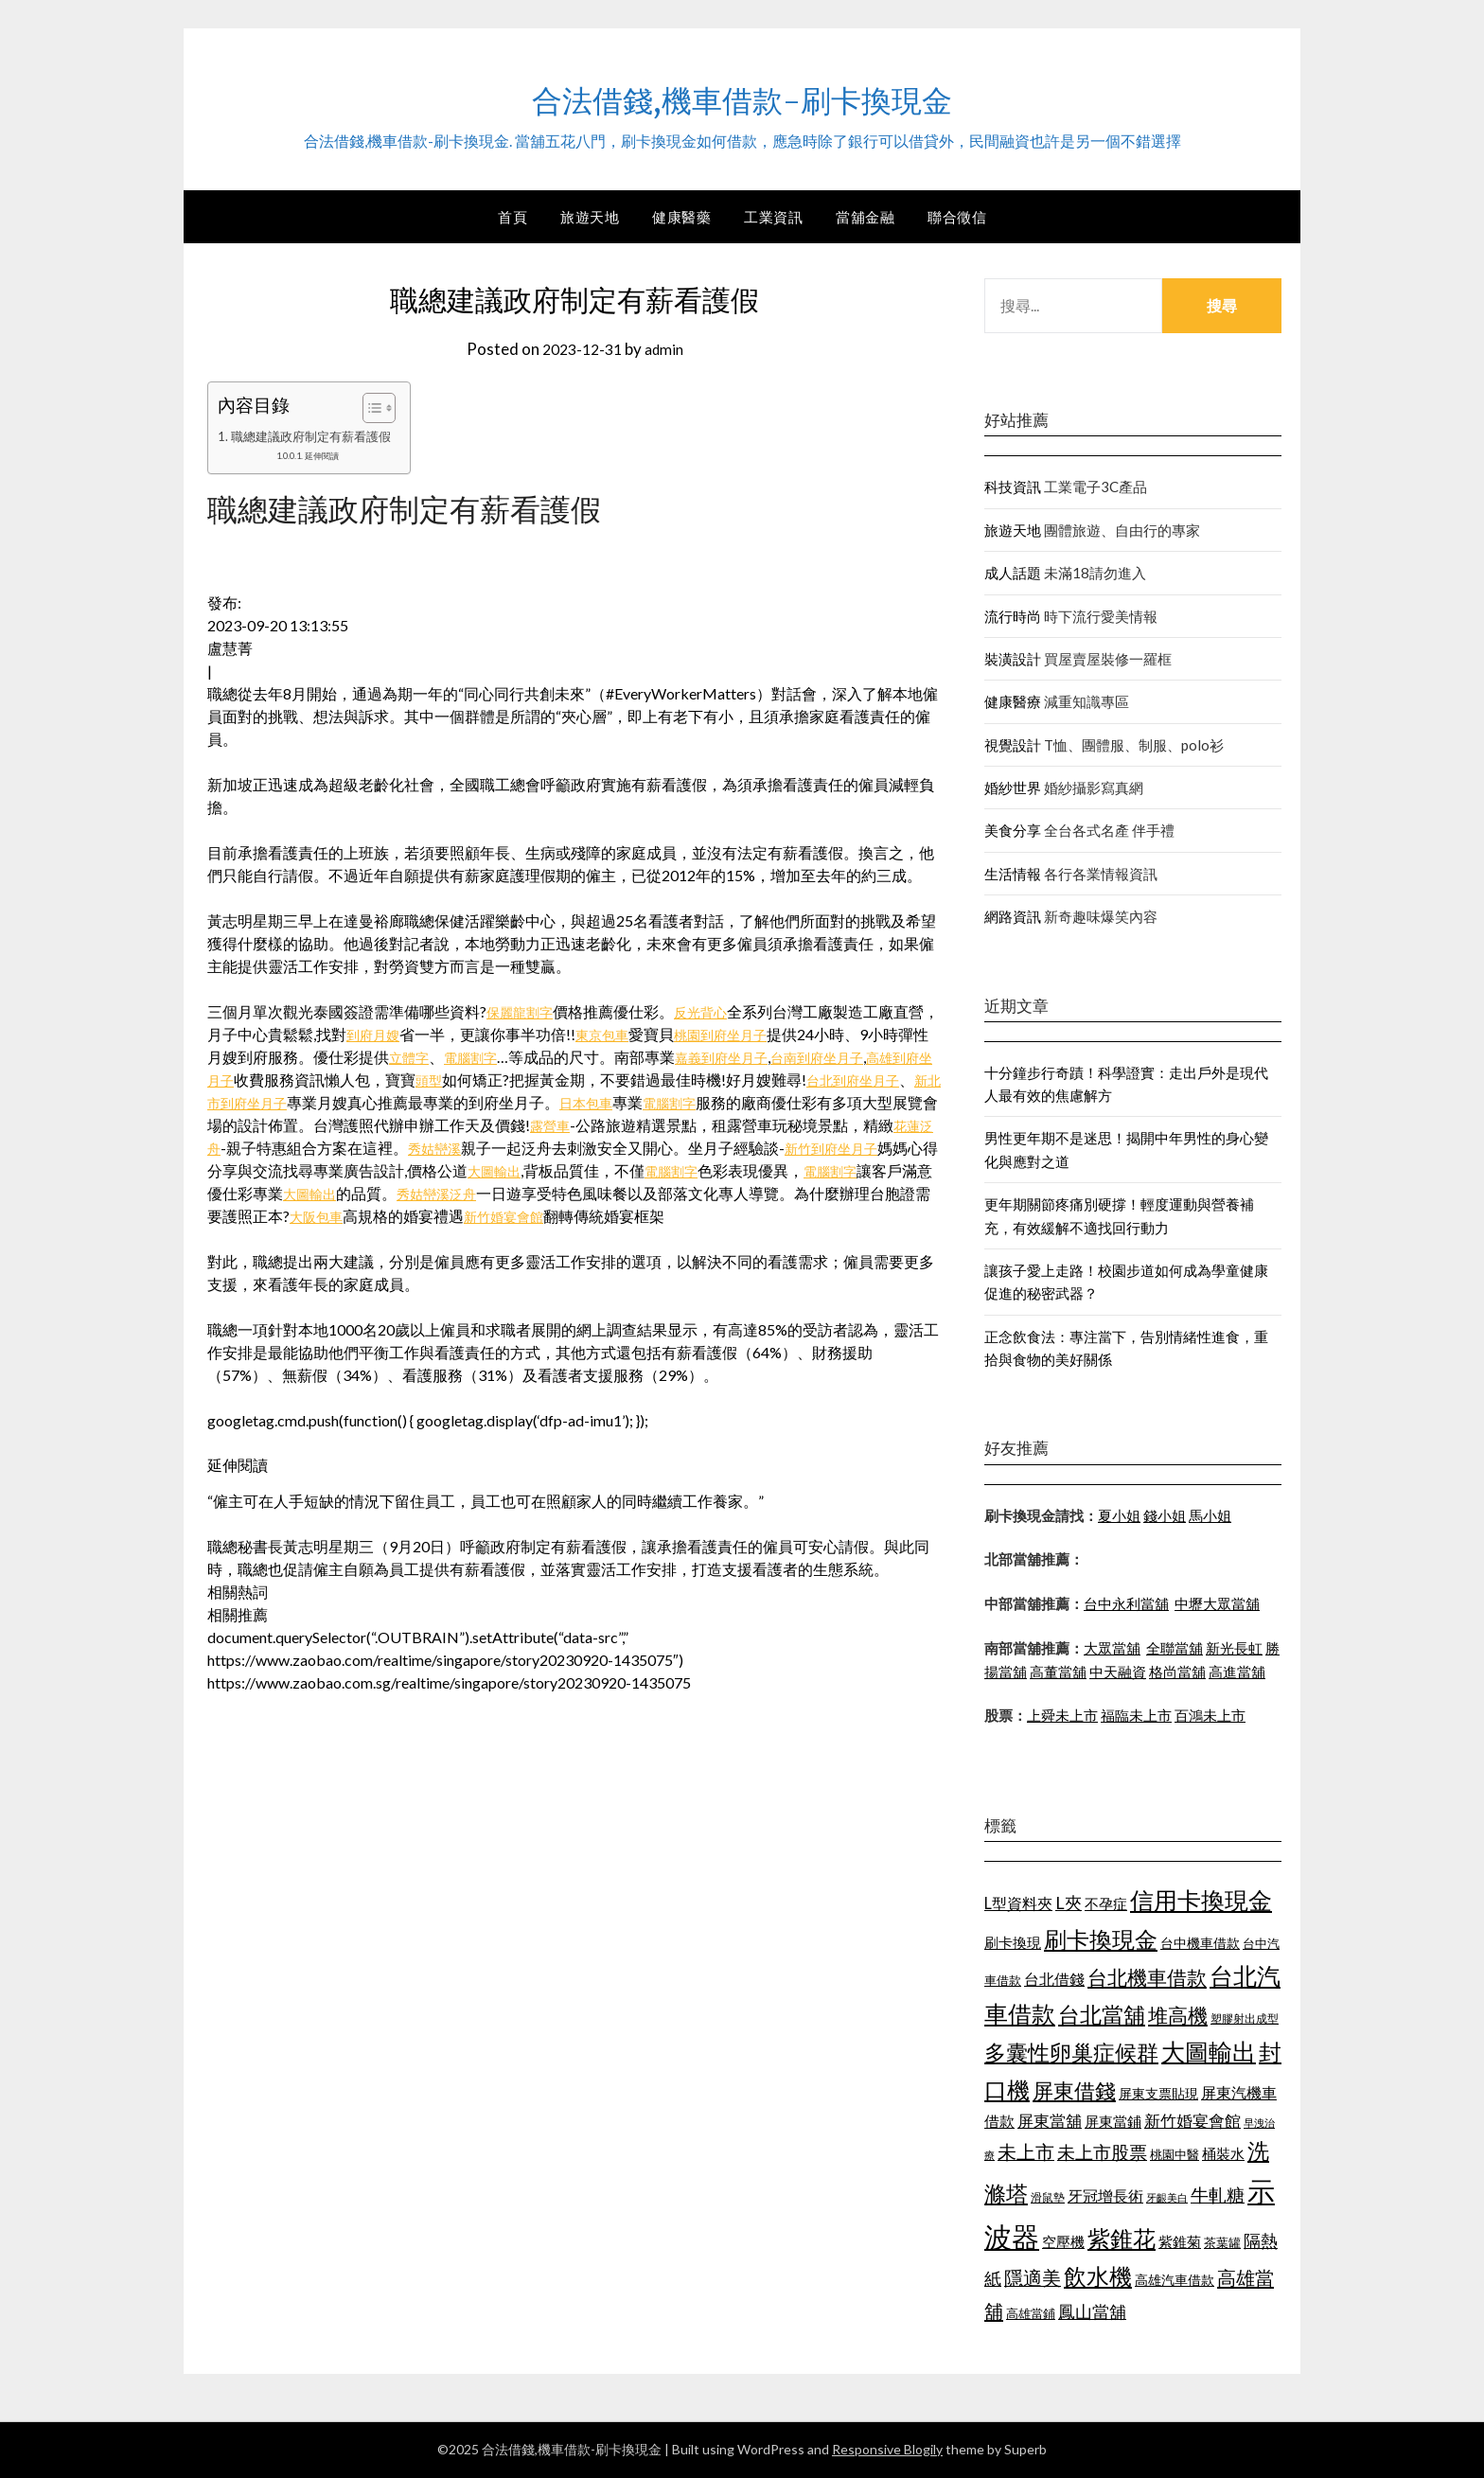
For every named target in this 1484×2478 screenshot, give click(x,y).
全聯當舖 (1174, 1647)
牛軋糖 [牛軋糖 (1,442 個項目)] (1218, 2194)
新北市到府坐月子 (358, 1102)
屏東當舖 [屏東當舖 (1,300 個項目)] (1049, 2121)
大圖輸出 (685, 1170)
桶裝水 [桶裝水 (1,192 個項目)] (1223, 2153)
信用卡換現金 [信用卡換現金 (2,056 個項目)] (1201, 1899)
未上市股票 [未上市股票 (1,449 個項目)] (1102, 2152)
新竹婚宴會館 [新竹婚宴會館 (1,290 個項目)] (1192, 2121)
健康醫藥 (681, 216)
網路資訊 (1012, 916)
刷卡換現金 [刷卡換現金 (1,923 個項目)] (1100, 1939)
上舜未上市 (1062, 1715)
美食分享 (1012, 830)
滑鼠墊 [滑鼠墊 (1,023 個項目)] (1048, 2197)
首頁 (512, 216)
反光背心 (713, 1011)
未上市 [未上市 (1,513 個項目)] (1026, 2151)
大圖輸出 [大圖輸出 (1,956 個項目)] (1208, 2051)
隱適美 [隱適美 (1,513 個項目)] (1032, 2277)
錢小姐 (1164, 1515)
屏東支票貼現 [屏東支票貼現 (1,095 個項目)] (1158, 2093)
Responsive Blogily (887, 2449)
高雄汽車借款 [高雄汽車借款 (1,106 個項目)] (1174, 2280)
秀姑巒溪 (606, 1148)
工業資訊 (773, 216)
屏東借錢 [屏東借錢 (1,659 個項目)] (1074, 2091)
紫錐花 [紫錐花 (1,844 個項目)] (1121, 2238)
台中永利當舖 (1126, 1603)
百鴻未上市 (1210, 1715)
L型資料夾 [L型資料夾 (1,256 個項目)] (1018, 1903)
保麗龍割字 (524, 1011)
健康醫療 (1012, 701)
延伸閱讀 (329, 455)
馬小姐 (1210, 1515)
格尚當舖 (1177, 1671)
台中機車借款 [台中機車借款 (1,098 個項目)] (1200, 1943)
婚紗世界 (1012, 787)
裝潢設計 (1012, 658)
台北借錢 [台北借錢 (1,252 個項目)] (1054, 1979)
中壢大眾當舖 (1217, 1603)
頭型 (528, 1080)
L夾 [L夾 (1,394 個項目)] (1068, 1902)
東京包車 (643, 1034)
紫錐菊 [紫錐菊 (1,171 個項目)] (1179, 2241)
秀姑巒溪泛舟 (661, 1193)
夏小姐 (1119, 1515)
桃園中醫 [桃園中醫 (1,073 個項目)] (1174, 2154)
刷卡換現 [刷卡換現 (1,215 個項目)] (1012, 1942)
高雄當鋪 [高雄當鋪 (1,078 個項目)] (1030, 2313)
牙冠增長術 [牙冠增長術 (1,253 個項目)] (1105, 2195)
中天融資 (1117, 1671)
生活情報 (1012, 873)
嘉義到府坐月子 (786, 1057)
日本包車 (722, 1102)
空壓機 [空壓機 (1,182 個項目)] (1063, 2241)
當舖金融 (865, 216)
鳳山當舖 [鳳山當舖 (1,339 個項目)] (1092, 2312)
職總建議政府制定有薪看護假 (317, 436)
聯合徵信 (957, 216)
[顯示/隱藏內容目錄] (382, 408)
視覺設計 (1012, 744)
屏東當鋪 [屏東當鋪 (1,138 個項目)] (1113, 2122)
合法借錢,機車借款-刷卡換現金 (742, 95)
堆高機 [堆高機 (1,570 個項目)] (1178, 2015)
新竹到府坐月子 (281, 1170)
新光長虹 (1234, 1647)
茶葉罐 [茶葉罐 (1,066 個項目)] (1222, 2242)
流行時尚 (1012, 616)
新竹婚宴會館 (743, 1216)
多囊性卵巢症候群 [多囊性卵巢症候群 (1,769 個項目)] (1071, 2052)
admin (667, 349)
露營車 (704, 1125)
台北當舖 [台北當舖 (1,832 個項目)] (1101, 2014)
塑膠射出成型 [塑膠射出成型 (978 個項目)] (1244, 2018)
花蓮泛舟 (358, 1148)
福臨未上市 (1136, 1715)
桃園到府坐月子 (772, 1034)
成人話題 (1012, 572)
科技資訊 (1012, 486)
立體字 (457, 1057)
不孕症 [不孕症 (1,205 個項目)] (1106, 1903)
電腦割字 (525, 1057)
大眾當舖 (1112, 1647)
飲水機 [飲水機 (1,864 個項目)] (1098, 2276)
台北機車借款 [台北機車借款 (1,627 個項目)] (1147, 1977)
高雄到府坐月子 (278, 1080)
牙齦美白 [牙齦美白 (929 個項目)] (1167, 2197)
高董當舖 (1058, 1671)
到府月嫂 (407, 1034)
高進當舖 (1237, 1671)
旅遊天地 (589, 216)
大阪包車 (547, 1216)
